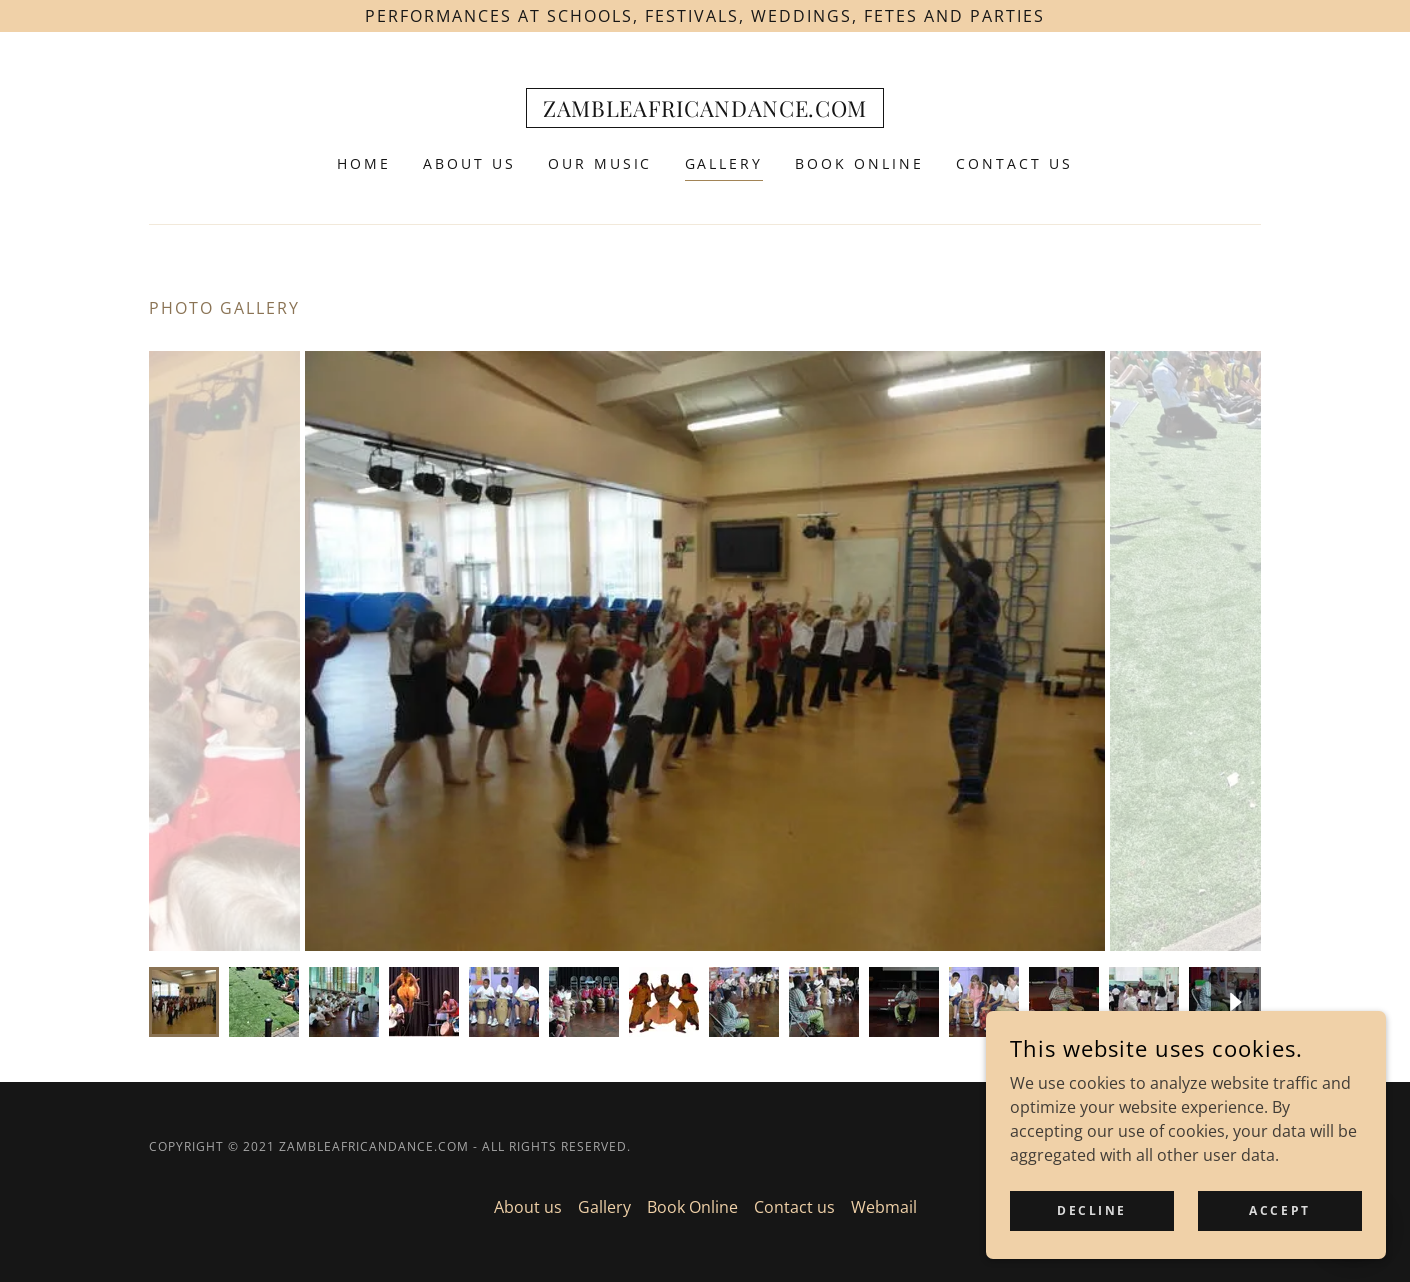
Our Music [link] (600, 163)
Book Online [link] (859, 163)
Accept (1279, 1210)
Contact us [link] (1014, 163)
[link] (705, 111)
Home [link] (364, 163)
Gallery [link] (724, 163)
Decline (1092, 1210)
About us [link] (469, 163)
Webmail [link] (884, 1207)
